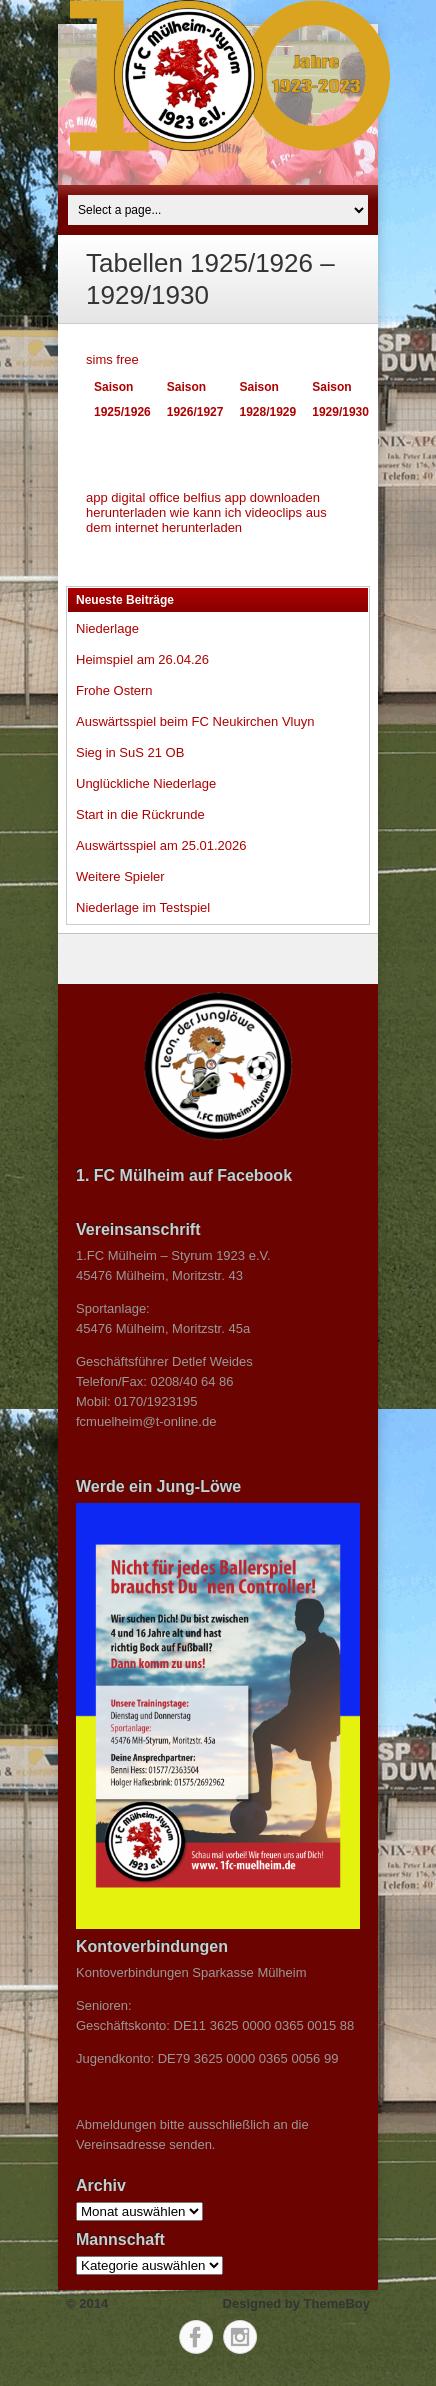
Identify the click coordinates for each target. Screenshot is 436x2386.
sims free (112, 359)
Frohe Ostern (114, 690)
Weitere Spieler (120, 876)
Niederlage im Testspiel (143, 907)
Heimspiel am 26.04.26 (142, 659)
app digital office (133, 497)
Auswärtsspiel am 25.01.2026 (161, 845)
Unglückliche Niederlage (146, 783)
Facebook (196, 2337)
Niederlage (107, 628)
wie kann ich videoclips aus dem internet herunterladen (206, 520)
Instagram (240, 2337)
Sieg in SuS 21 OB (130, 752)
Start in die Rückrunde (140, 814)
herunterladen (126, 512)
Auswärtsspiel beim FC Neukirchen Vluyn (195, 721)
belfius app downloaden (251, 497)
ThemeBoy (337, 2303)
